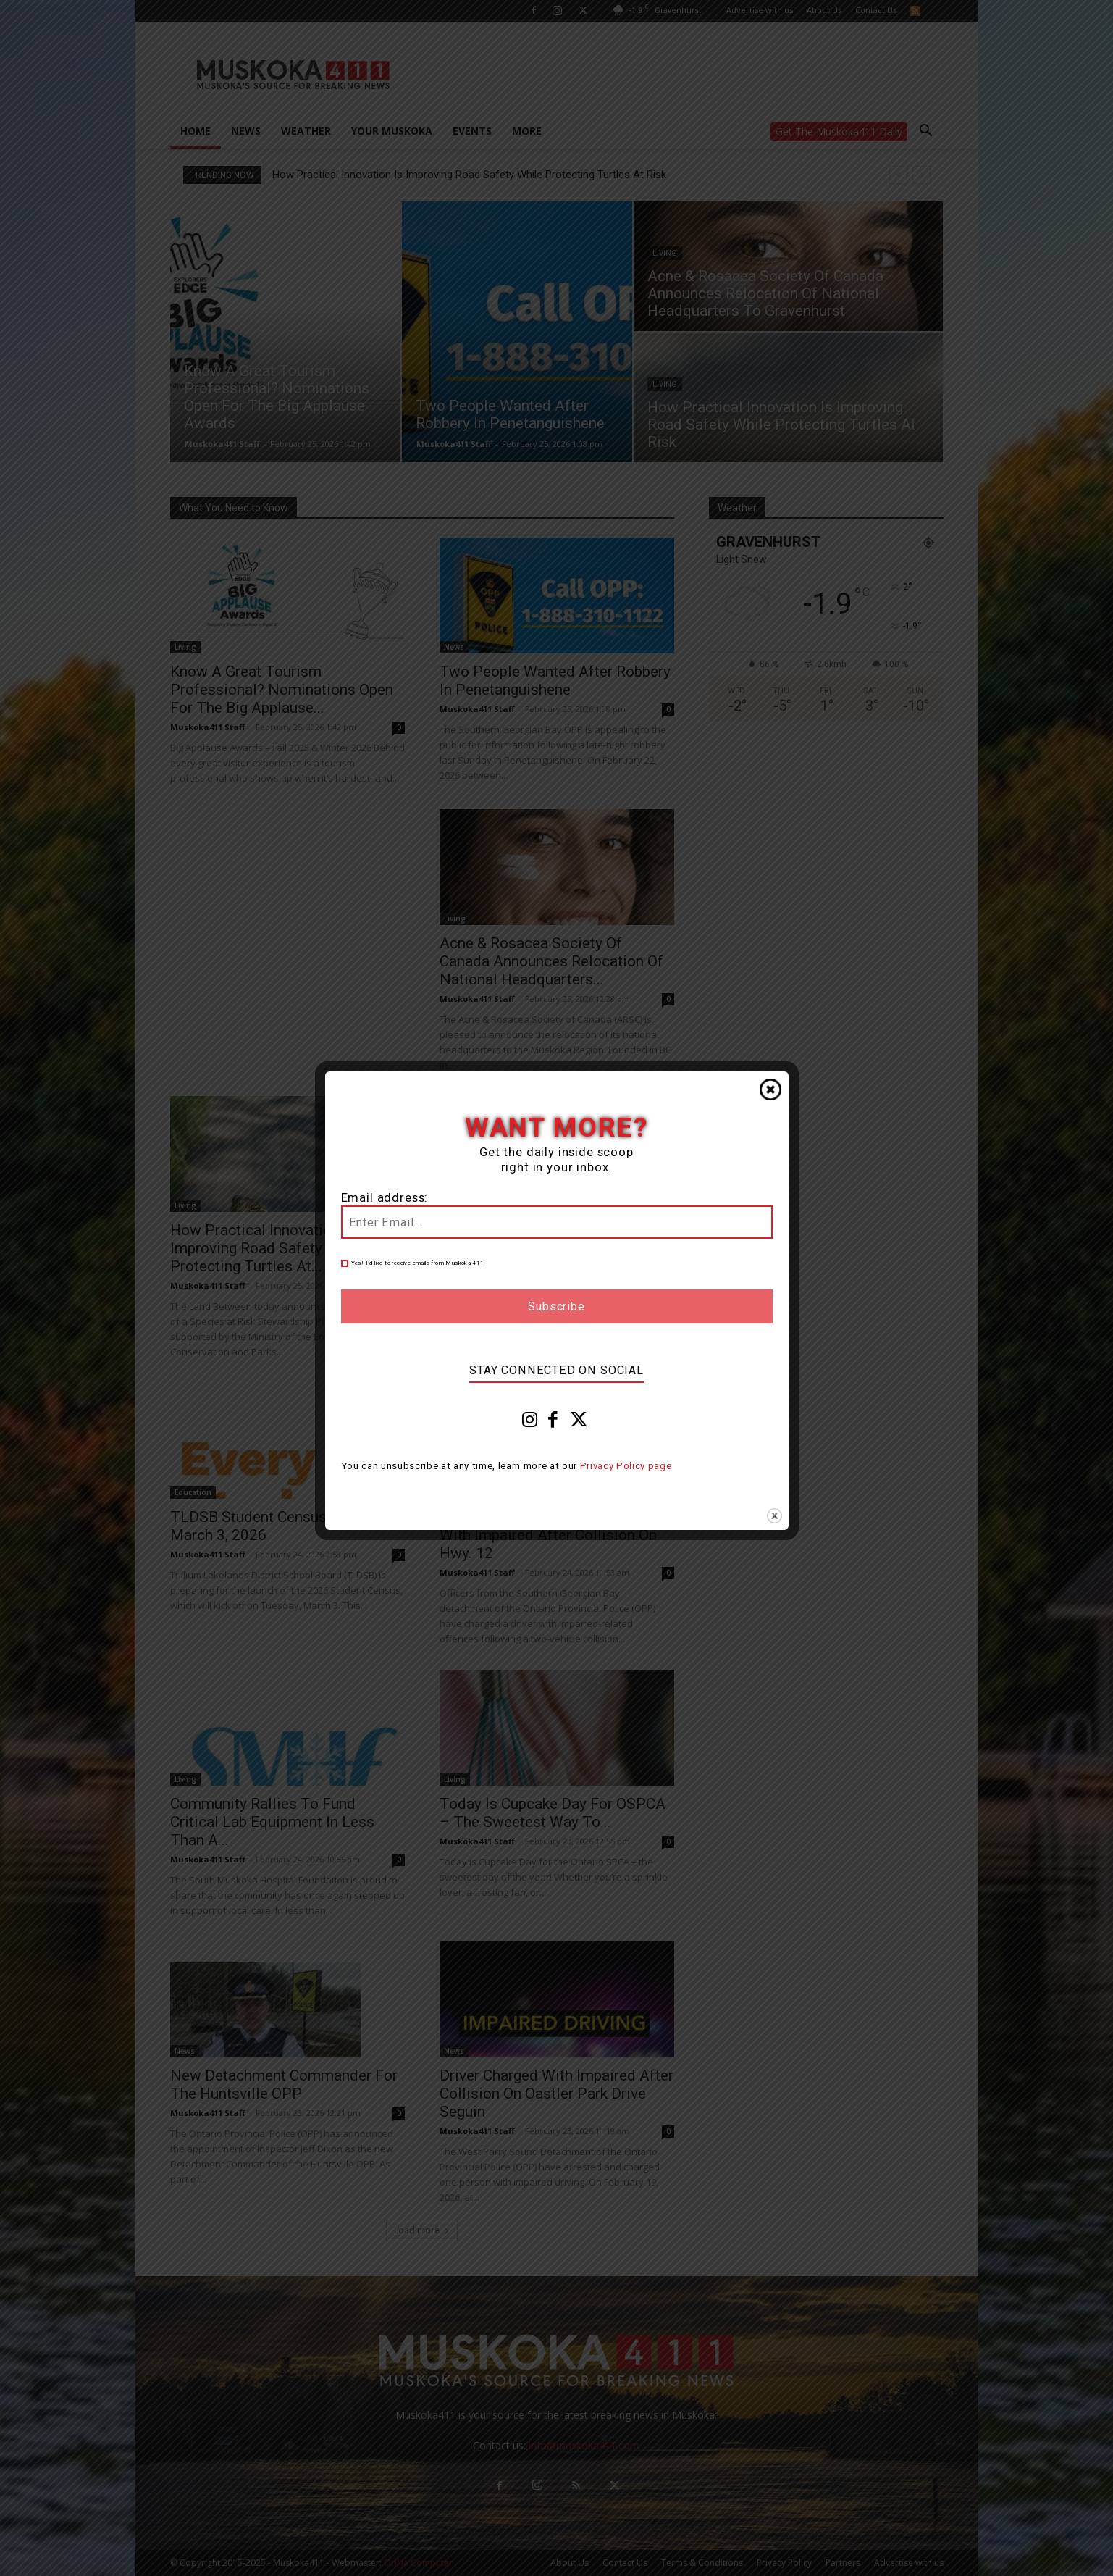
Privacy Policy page (626, 1465)
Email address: (385, 1198)
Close (770, 1089)
